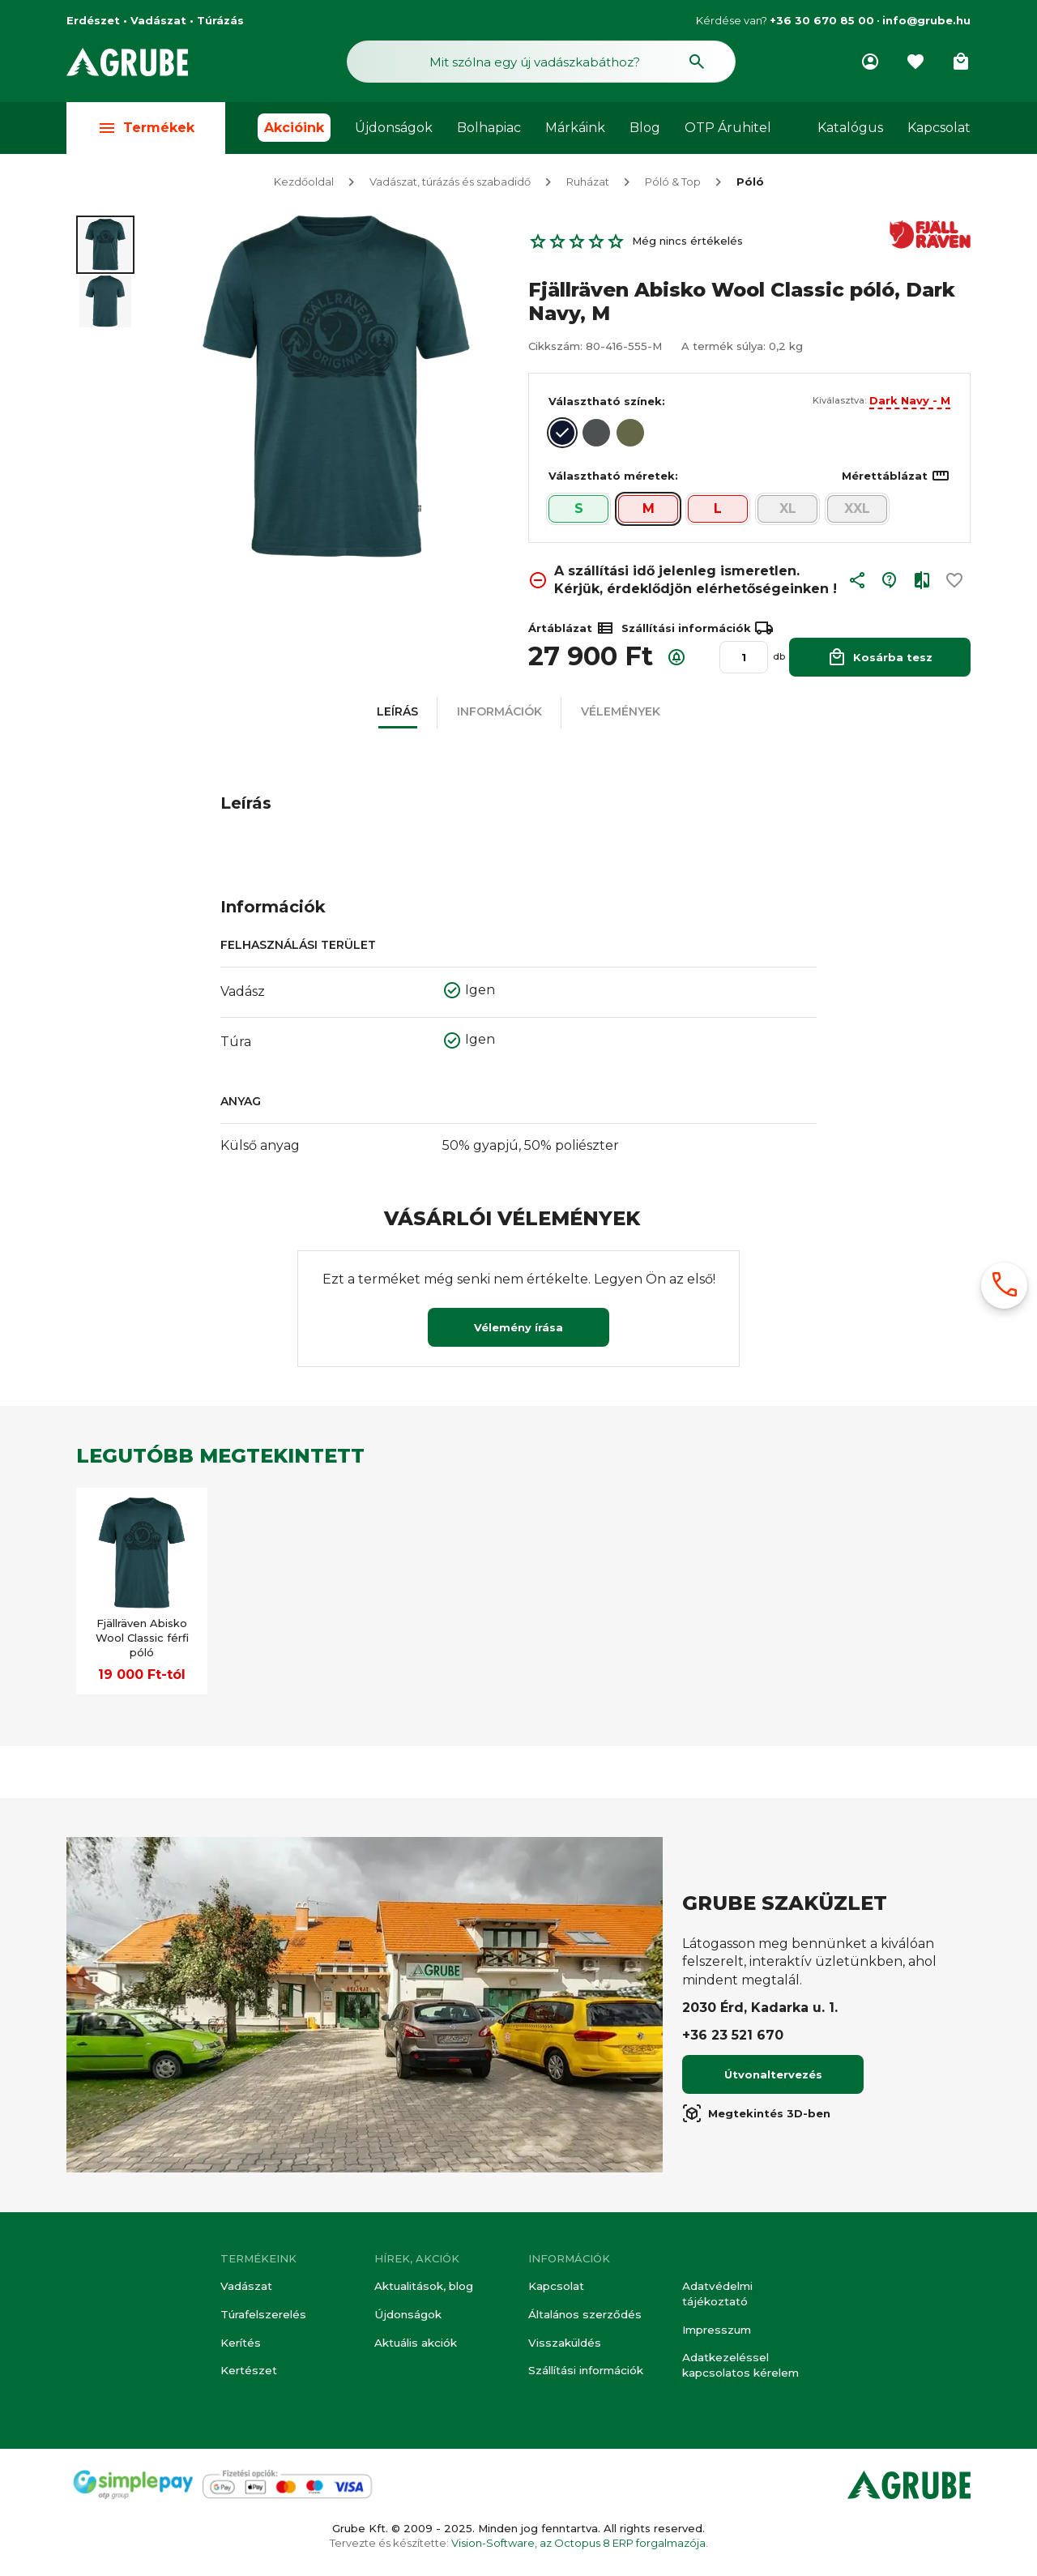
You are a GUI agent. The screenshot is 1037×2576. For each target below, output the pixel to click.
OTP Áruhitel (728, 131)
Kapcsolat (939, 131)
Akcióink (294, 131)
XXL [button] (857, 511)
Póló (750, 184)
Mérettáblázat (896, 479)
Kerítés (240, 2344)
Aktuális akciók (415, 2344)
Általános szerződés (583, 2316)
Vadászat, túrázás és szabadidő (450, 184)
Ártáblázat (571, 631)
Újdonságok (394, 131)
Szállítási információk (585, 2371)
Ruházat (587, 184)
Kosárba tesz (879, 660)
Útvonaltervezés (773, 2077)
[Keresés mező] (541, 63)
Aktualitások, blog (423, 2288)
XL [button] (787, 511)
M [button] (648, 511)
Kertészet (248, 2371)
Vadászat (245, 2288)
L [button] (718, 511)
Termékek (145, 131)
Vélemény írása (518, 1330)
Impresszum (715, 2331)
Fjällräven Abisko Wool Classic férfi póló (142, 1641)
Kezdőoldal (304, 184)
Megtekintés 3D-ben (756, 2116)
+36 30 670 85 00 (822, 20)
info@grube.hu (926, 20)
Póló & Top (673, 184)
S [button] (578, 511)
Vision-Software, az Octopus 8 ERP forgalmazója (578, 2542)
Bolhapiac (489, 131)
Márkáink (575, 131)
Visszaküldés (563, 2344)
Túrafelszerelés (262, 2316)
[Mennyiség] (743, 660)
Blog (644, 131)
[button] (857, 587)
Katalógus (850, 131)
